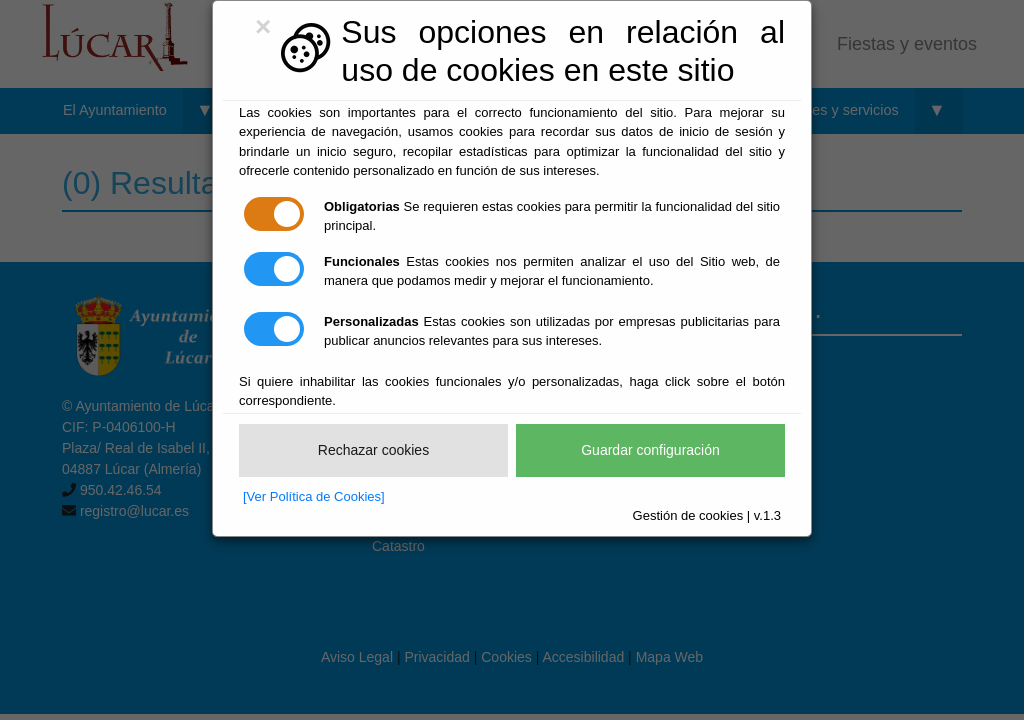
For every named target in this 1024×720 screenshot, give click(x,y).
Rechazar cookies (373, 450)
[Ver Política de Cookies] (314, 496)
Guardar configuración (650, 450)
